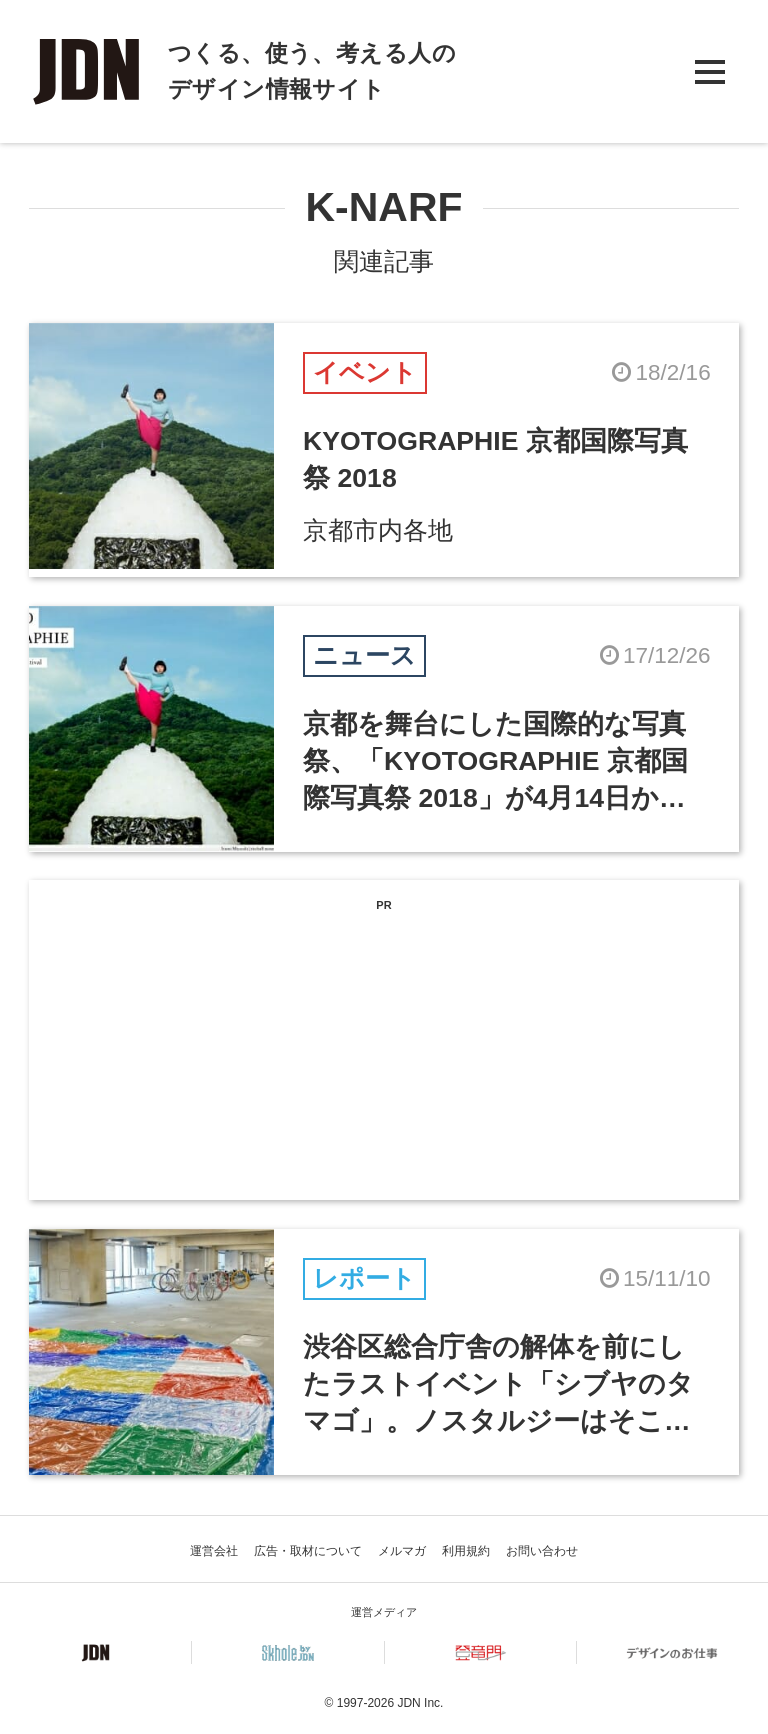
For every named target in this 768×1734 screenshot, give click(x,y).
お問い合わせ (542, 1551)
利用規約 (466, 1551)
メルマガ (402, 1551)
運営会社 (214, 1551)
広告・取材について (308, 1551)
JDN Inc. (420, 1703)
